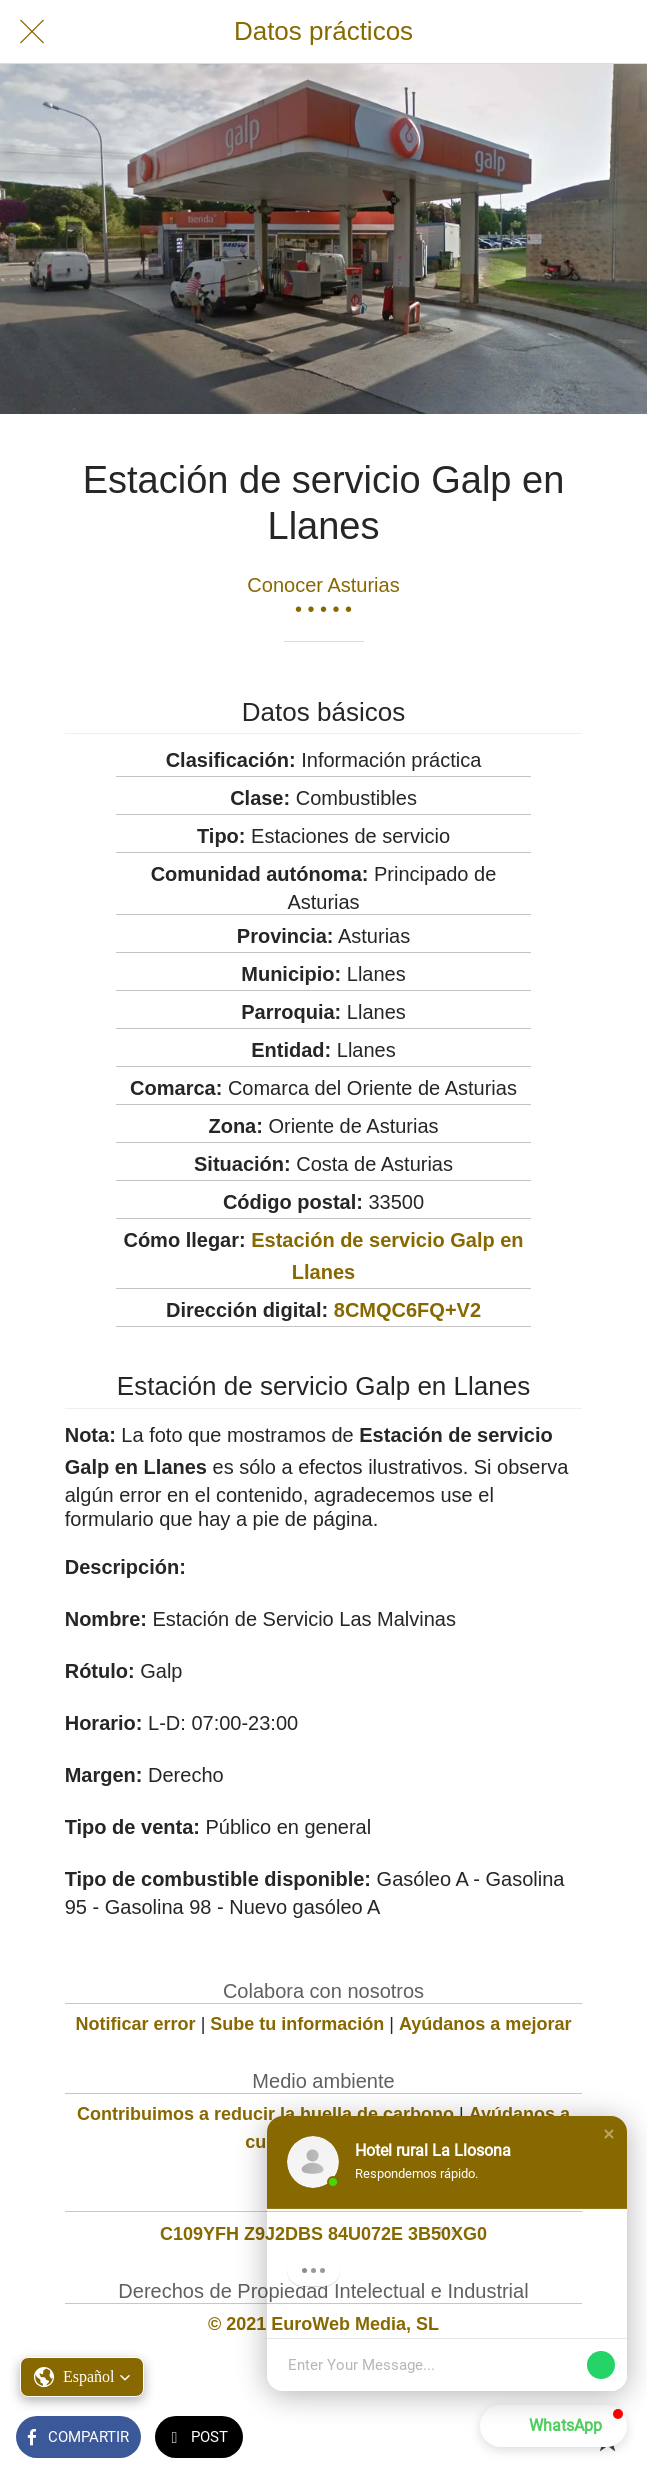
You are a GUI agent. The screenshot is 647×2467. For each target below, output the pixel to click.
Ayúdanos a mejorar (485, 2024)
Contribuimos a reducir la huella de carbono (265, 2114)
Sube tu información (297, 2024)
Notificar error (136, 2024)
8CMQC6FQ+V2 (407, 1310)
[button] (609, 2134)
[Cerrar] (32, 32)
